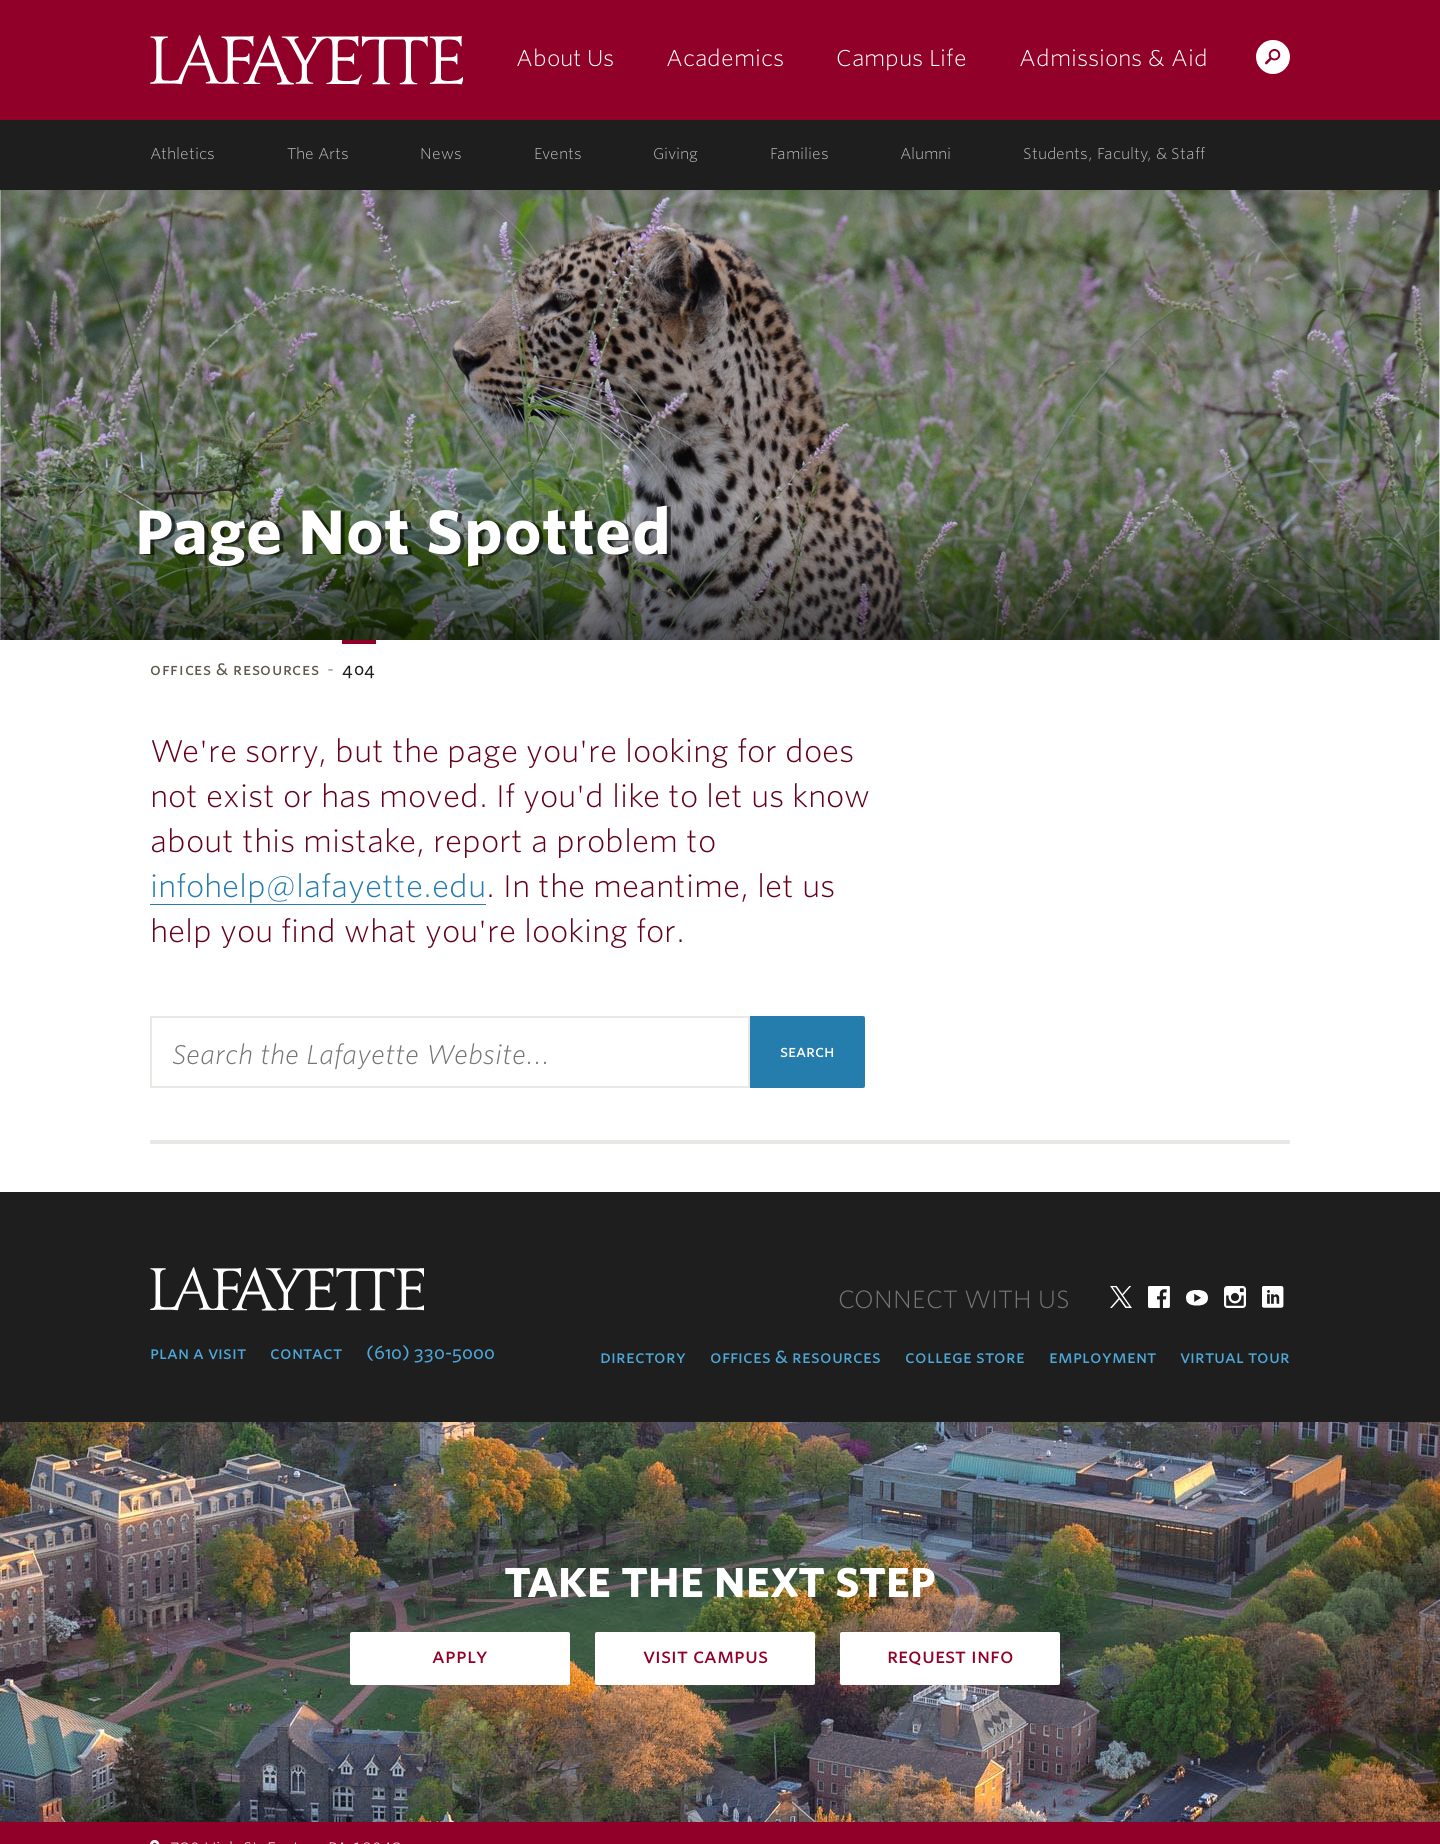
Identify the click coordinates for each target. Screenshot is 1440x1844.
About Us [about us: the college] (565, 58)
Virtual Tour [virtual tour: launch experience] (1235, 1357)
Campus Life (901, 58)
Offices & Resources (234, 669)
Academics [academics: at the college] (725, 58)
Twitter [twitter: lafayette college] (1121, 1297)
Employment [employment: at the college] (1102, 1357)
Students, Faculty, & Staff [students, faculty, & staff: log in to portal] (1114, 154)
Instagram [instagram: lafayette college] (1235, 1297)
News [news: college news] (441, 154)
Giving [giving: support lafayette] (675, 154)
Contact (306, 1353)
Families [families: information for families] (799, 154)
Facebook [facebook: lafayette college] (1159, 1297)
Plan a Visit (198, 1353)
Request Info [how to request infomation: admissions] (950, 1656)
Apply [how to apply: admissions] (460, 1656)
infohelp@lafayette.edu (318, 886)
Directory (643, 1357)
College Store (965, 1357)
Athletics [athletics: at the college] (182, 154)
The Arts (318, 154)
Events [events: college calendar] (558, 154)
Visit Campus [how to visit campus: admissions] (705, 1656)
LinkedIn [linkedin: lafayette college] (1273, 1297)
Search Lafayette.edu (1273, 60)
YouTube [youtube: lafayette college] (1197, 1297)
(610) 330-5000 (430, 1353)
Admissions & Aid (1113, 58)
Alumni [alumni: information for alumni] (925, 154)
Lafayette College (306, 67)
